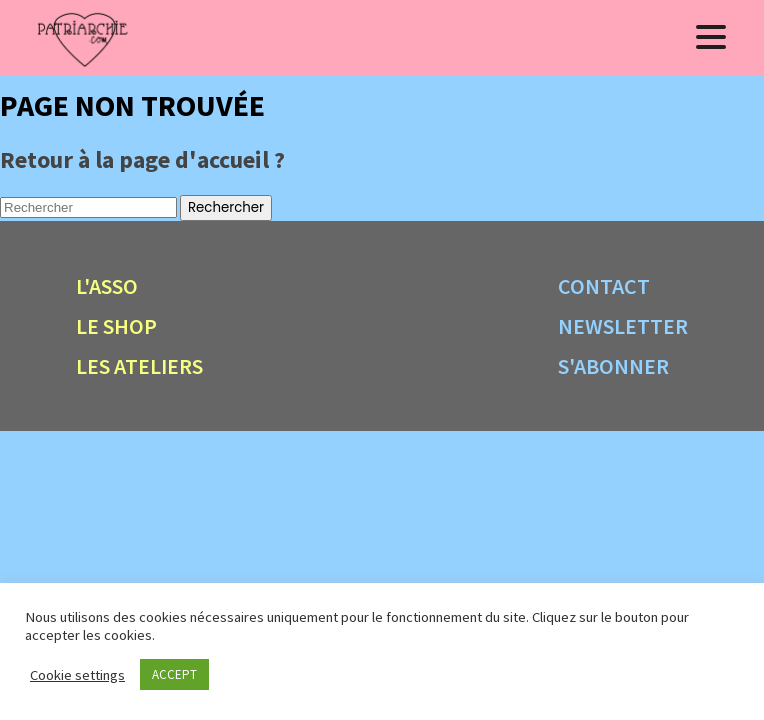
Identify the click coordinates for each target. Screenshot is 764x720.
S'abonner (613, 366)
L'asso (107, 286)
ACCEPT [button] (174, 674)
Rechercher (226, 207)
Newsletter (623, 326)
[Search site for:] (88, 207)
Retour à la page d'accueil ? (142, 159)
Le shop (116, 326)
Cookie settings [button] (77, 675)
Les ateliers (139, 366)
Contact (604, 286)
